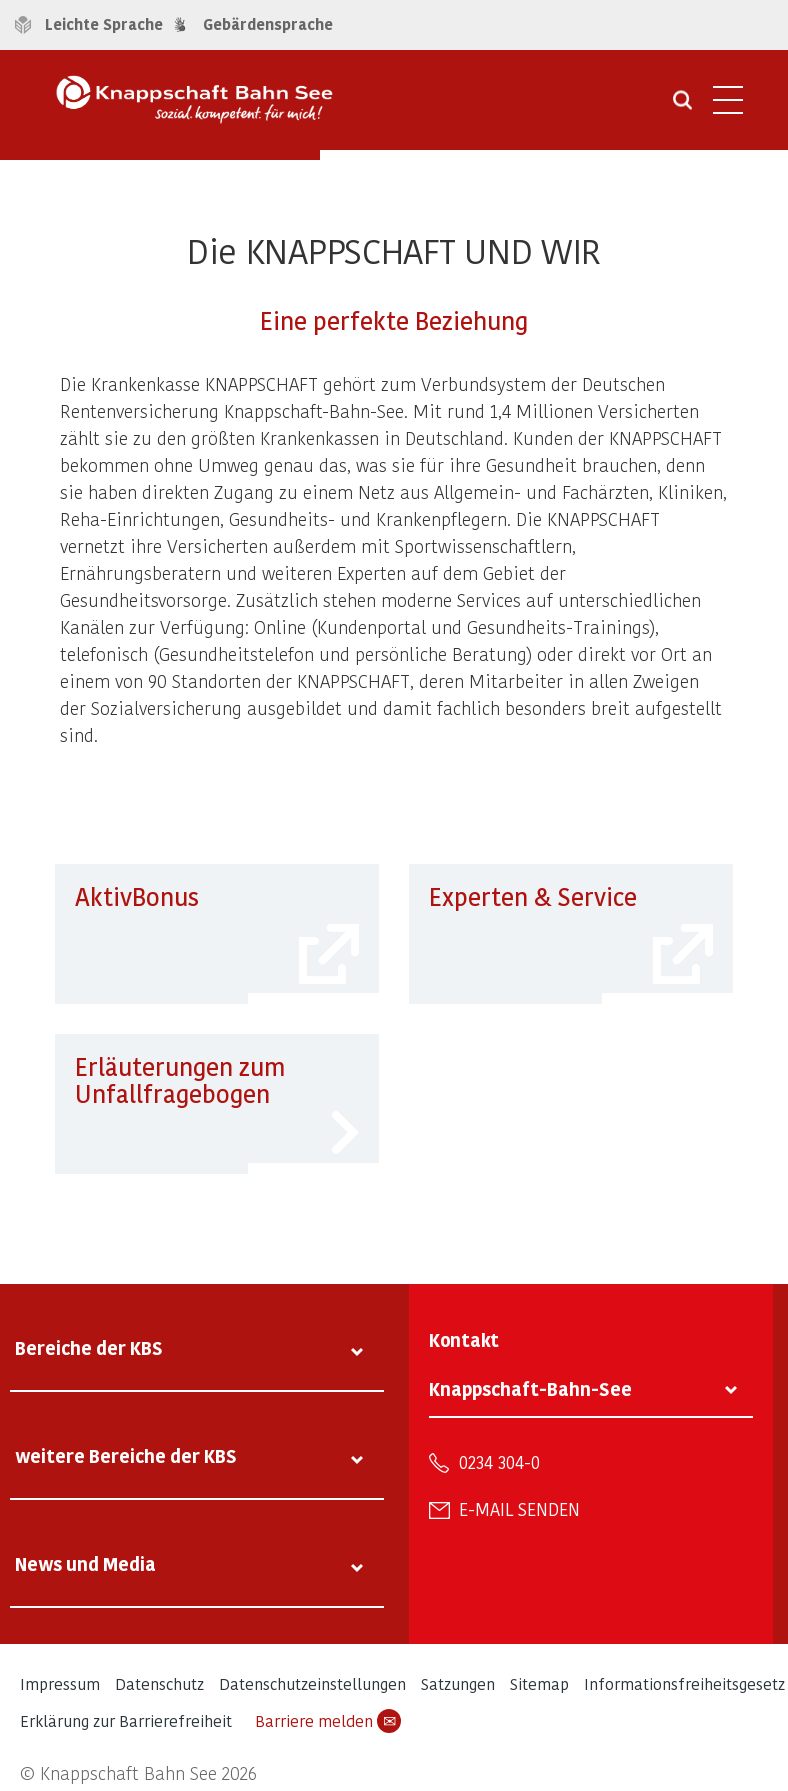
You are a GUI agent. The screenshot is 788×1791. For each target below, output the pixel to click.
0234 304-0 (499, 1462)
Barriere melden (328, 1721)
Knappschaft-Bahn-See (530, 1388)
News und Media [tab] (85, 1563)
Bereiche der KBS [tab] (89, 1347)
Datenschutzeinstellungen (312, 1683)
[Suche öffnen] (682, 107)
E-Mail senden (519, 1509)
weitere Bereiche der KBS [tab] (126, 1455)
